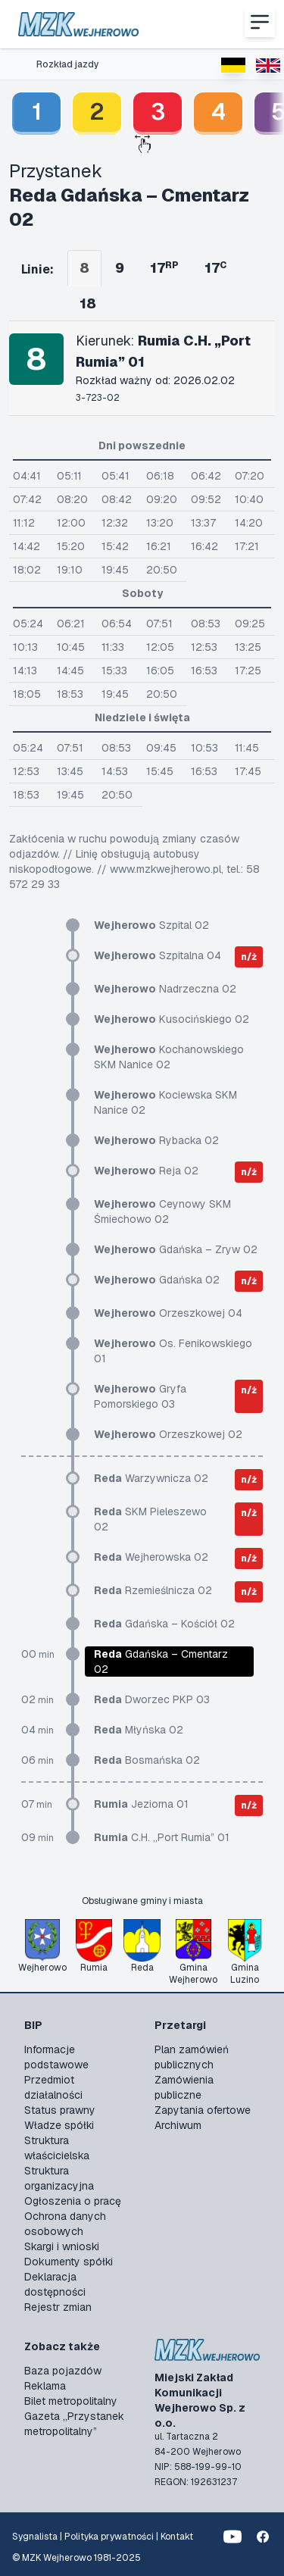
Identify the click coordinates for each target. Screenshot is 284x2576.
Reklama (45, 2386)
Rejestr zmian (58, 2307)
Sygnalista (35, 2537)
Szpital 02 (151, 925)
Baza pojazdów (62, 2370)
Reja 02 (146, 1170)
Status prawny (59, 2110)
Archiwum (177, 2125)
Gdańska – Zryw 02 (175, 1249)
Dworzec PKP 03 (152, 1699)
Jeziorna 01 (141, 1804)
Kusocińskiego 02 (171, 1019)
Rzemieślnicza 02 (153, 1590)
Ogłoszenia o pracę (72, 2201)
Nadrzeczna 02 (165, 989)
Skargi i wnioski (61, 2246)
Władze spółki (59, 2125)
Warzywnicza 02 (151, 1478)
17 (164, 268)
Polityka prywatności (109, 2537)
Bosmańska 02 (147, 1760)
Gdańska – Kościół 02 (164, 1623)
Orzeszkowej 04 (168, 1313)
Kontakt (177, 2537)
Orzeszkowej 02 (168, 1434)
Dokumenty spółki (68, 2261)
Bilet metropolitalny (70, 2401)
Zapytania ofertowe (202, 2110)
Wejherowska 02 (151, 1557)
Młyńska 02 (138, 1730)
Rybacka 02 (156, 1140)
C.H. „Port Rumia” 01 (161, 1837)
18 (88, 303)
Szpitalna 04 (157, 955)
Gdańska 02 (157, 1279)
